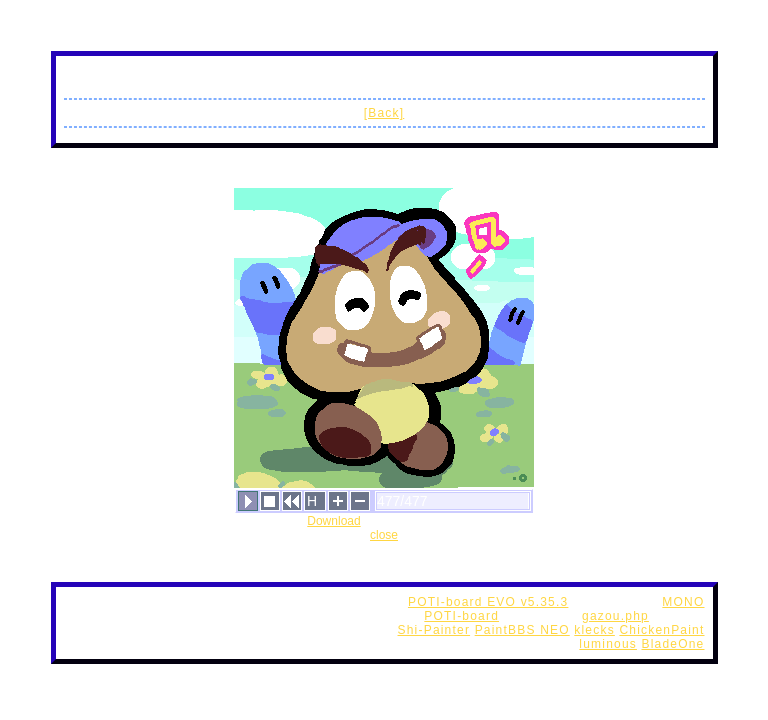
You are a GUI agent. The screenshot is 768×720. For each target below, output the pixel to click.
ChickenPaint (661, 630)
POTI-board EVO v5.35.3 (488, 602)
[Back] (384, 113)
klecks (594, 630)
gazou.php (615, 616)
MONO (683, 602)
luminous (608, 644)
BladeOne (673, 644)
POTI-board (461, 616)
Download (333, 521)
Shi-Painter (434, 630)
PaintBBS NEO (522, 630)
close (384, 535)
